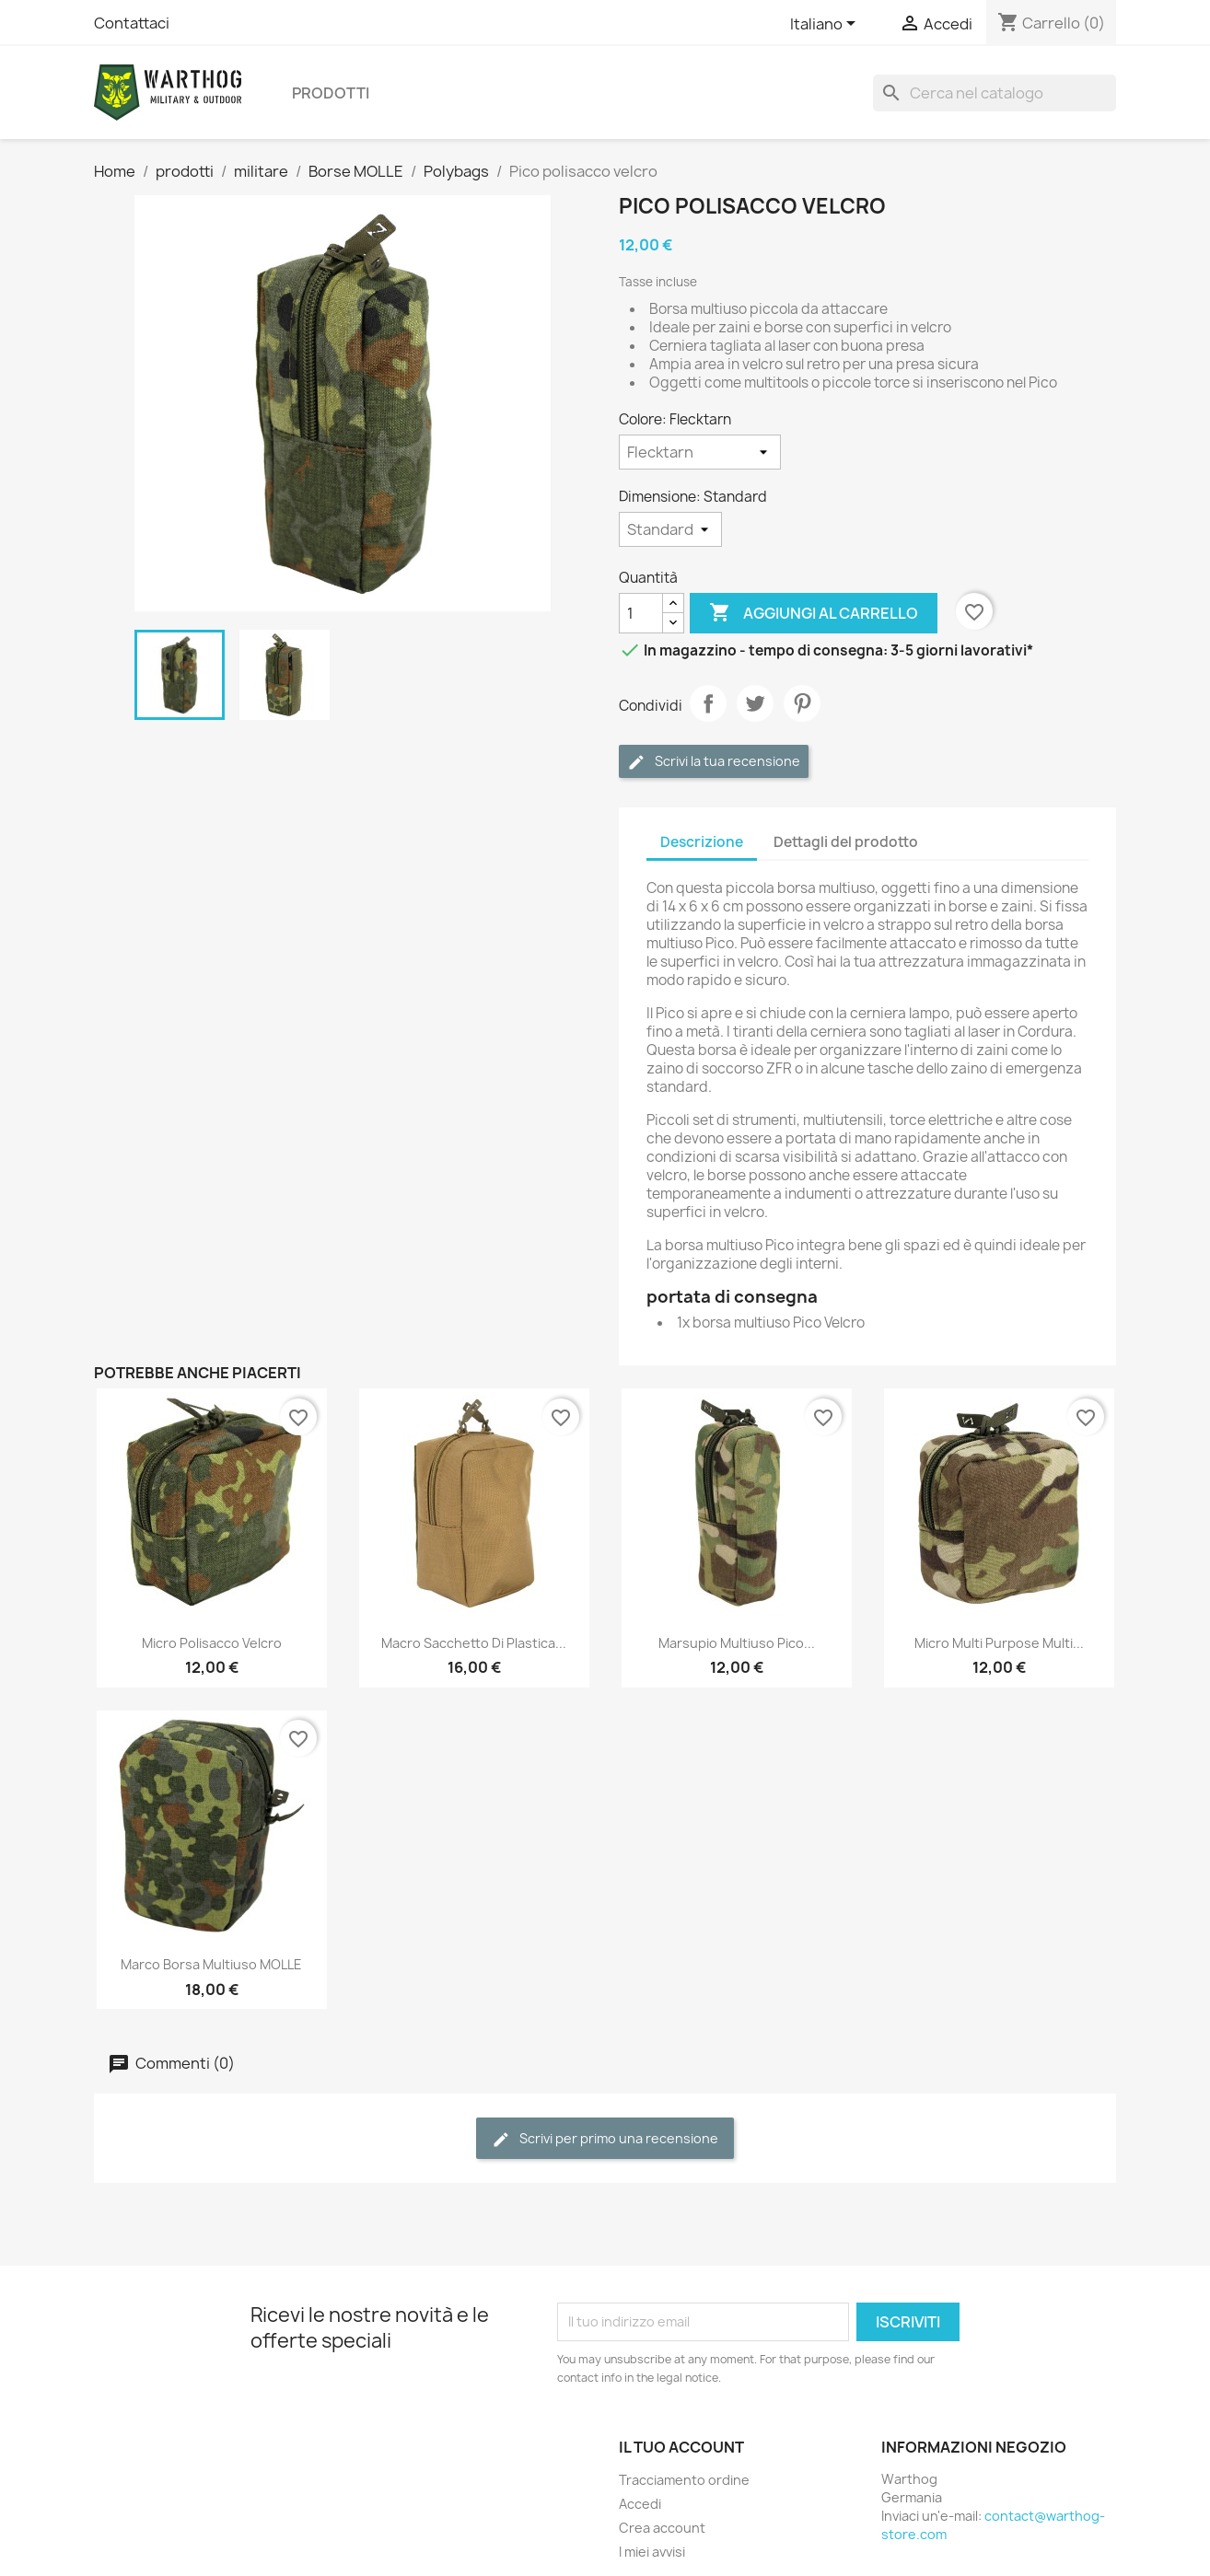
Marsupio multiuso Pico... (736, 1643)
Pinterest (802, 703)
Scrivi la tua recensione (713, 762)
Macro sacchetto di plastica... (473, 1643)
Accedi (640, 2503)
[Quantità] (641, 613)
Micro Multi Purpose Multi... (999, 1643)
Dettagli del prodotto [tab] (846, 842)
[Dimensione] (670, 529)
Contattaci (131, 23)
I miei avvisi (652, 2551)
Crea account (662, 2527)
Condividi (708, 703)
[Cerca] (994, 93)
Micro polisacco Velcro (212, 1643)
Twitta (755, 703)
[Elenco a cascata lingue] (826, 25)
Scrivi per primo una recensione (605, 2139)
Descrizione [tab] (701, 842)
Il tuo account (681, 2447)
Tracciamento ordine (684, 2480)
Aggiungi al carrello (813, 613)
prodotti (330, 93)
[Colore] (700, 452)
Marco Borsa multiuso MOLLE (211, 1964)
